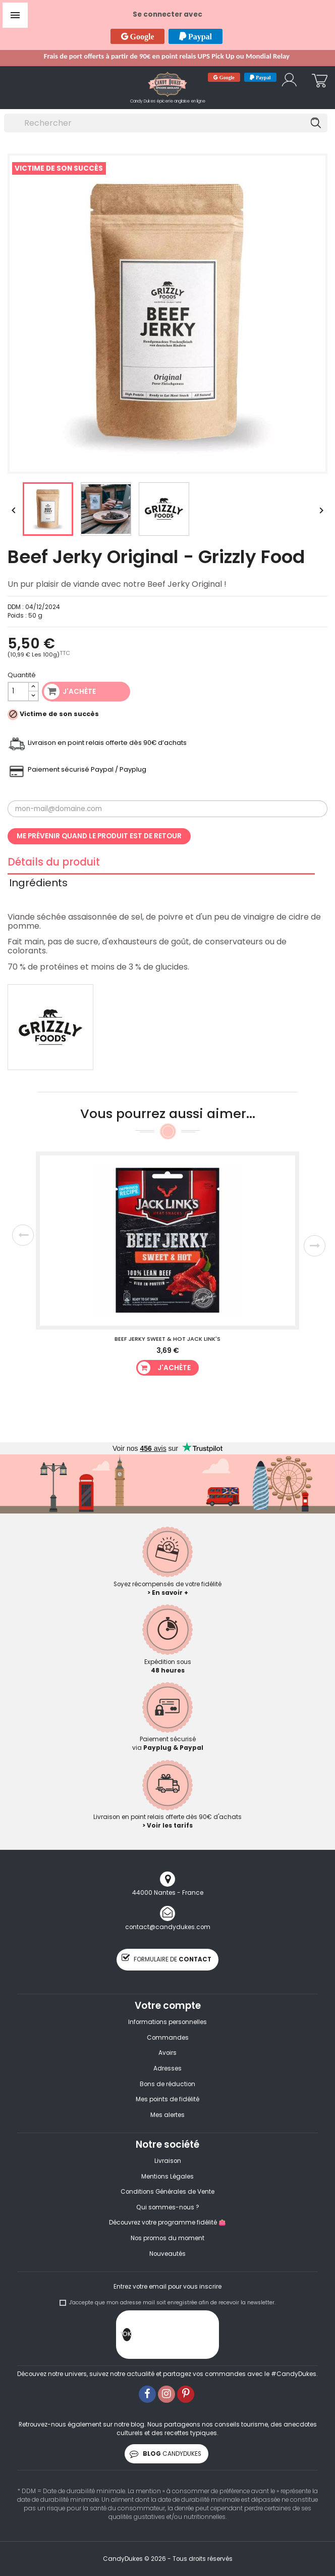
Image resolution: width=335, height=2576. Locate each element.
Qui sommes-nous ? (167, 2207)
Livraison (167, 2161)
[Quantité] (18, 691)
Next (314, 1246)
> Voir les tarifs (167, 1826)
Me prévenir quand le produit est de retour (99, 836)
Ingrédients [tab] (38, 884)
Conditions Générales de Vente (167, 2192)
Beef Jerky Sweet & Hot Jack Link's (167, 1339)
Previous (23, 1235)
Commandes (168, 2038)
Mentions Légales (167, 2177)
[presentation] (208, 2337)
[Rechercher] (165, 123)
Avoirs (167, 2053)
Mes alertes (167, 2115)
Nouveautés (167, 2254)
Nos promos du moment (167, 2238)
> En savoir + (167, 1593)
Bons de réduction (167, 2084)
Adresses (167, 2068)
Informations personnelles (167, 2022)
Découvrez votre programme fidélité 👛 (167, 2222)
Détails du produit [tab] (54, 863)
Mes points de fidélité (167, 2099)
